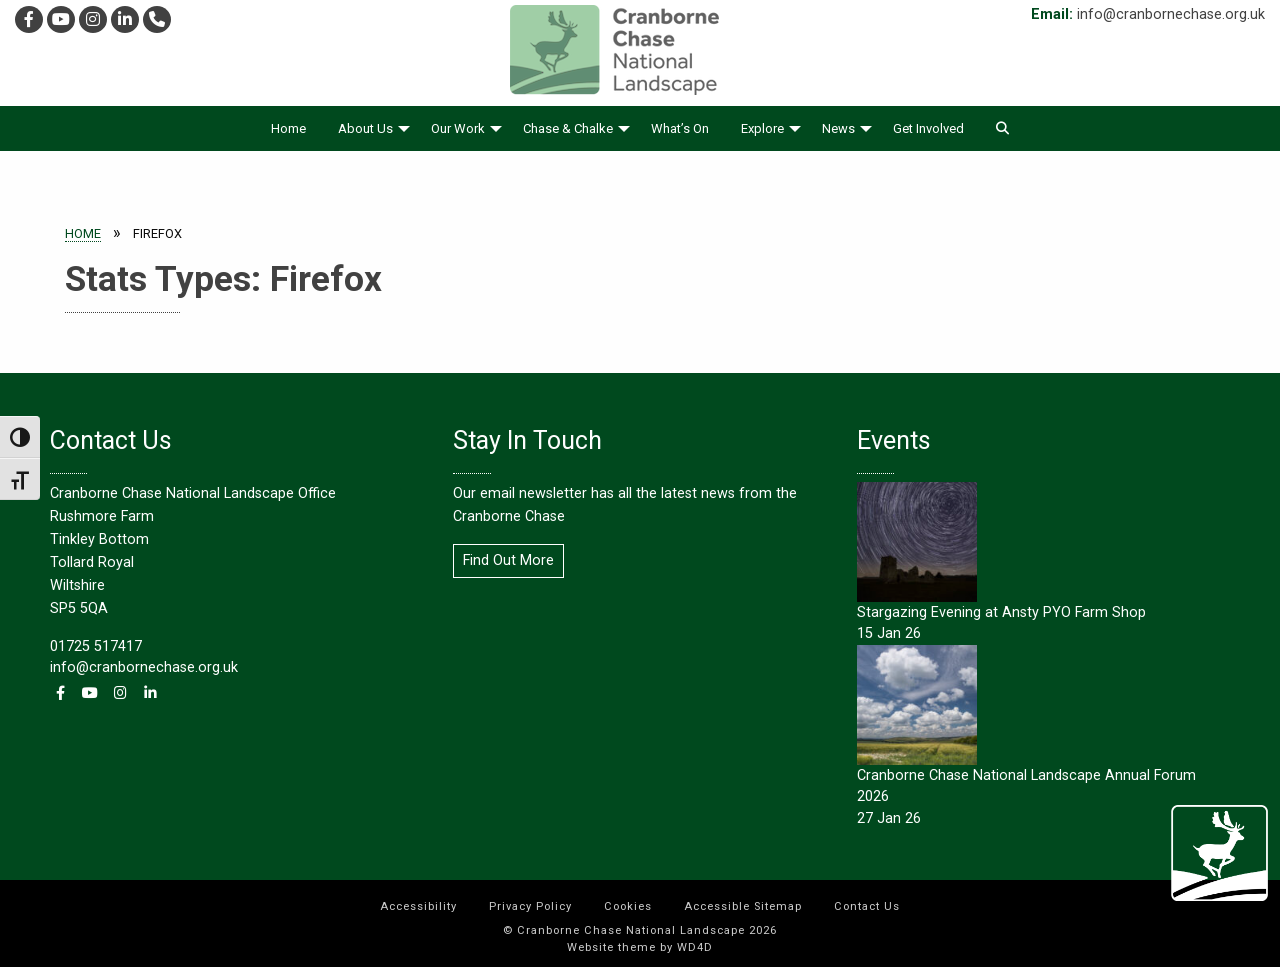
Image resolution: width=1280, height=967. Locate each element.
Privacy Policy (530, 906)
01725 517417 (96, 646)
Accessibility (418, 906)
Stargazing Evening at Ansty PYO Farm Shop (1001, 612)
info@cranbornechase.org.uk (1171, 14)
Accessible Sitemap (743, 906)
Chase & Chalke (568, 128)
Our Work (458, 128)
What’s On (680, 128)
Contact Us (867, 906)
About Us (365, 128)
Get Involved (928, 128)
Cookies (628, 906)
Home (288, 128)
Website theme (611, 947)
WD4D (695, 947)
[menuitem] (288, 128)
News (838, 128)
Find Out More (508, 560)
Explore (762, 128)
